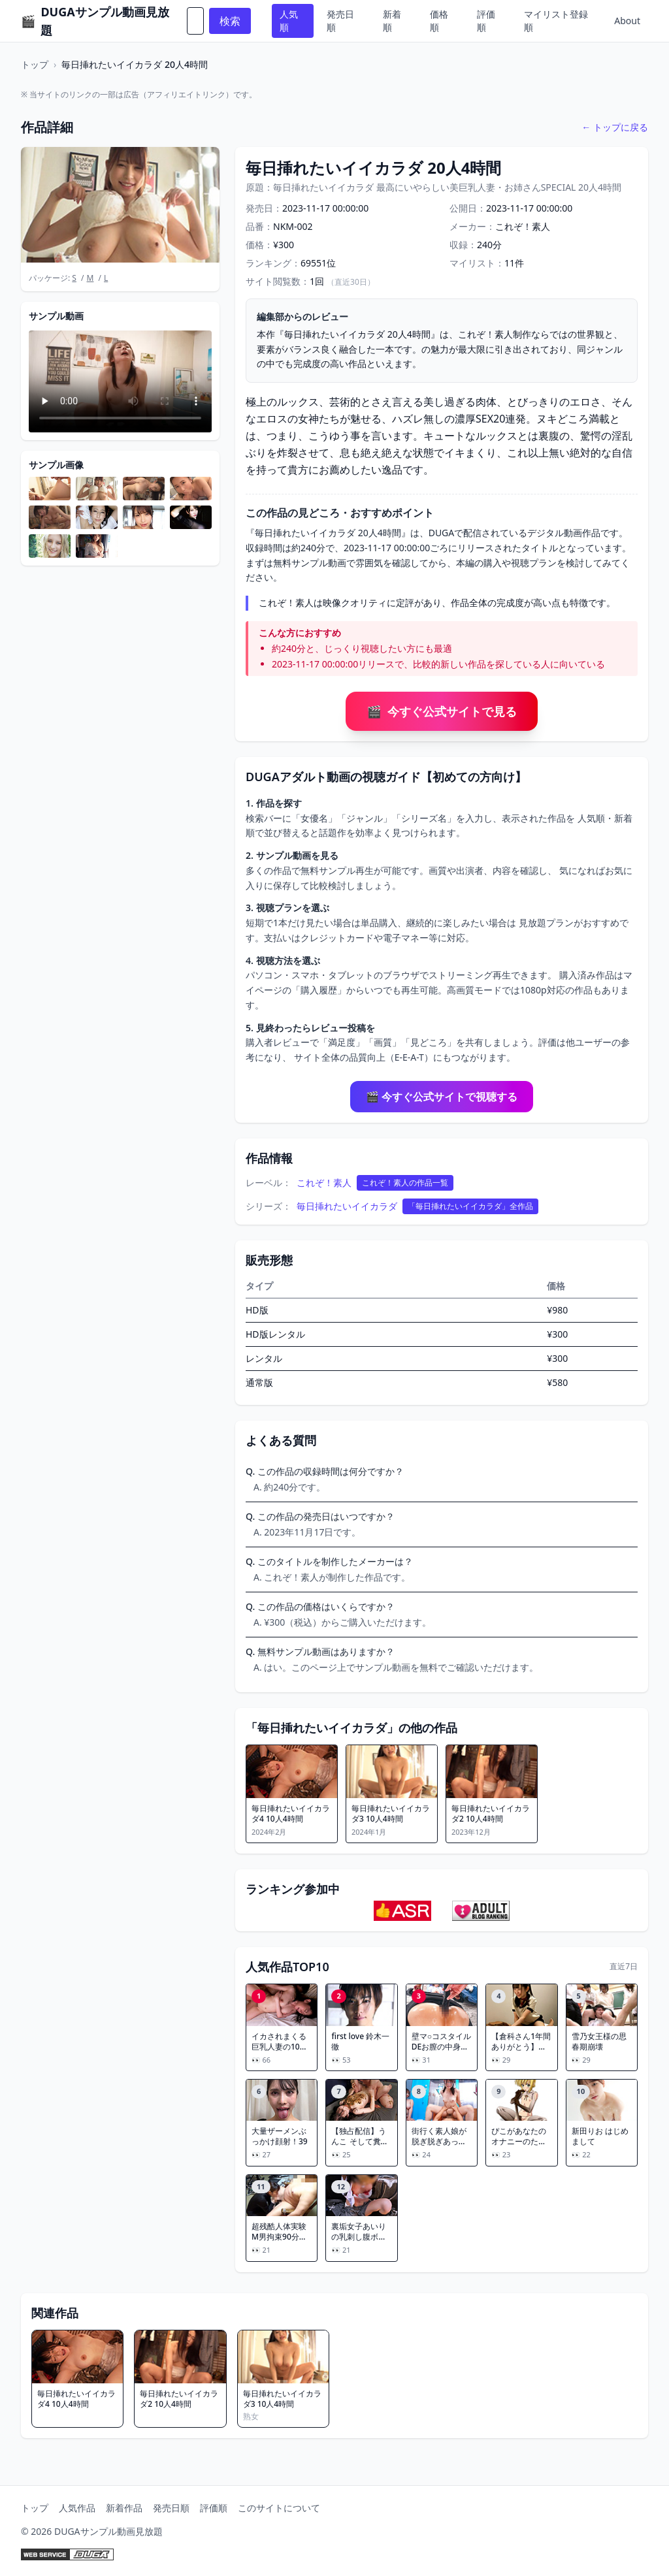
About (627, 20)
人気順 (289, 20)
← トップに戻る (614, 127)
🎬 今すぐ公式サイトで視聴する (441, 1096)
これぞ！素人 (324, 1182)
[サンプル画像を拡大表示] (50, 488)
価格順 (439, 20)
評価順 (486, 20)
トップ (34, 64)
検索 (230, 21)
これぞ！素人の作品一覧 (405, 1182)
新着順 (392, 20)
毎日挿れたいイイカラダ (347, 1206)
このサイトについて (279, 2508)
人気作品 (77, 2508)
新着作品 (124, 2508)
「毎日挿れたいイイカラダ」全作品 (470, 1206)
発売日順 (340, 20)
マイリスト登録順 (556, 20)
